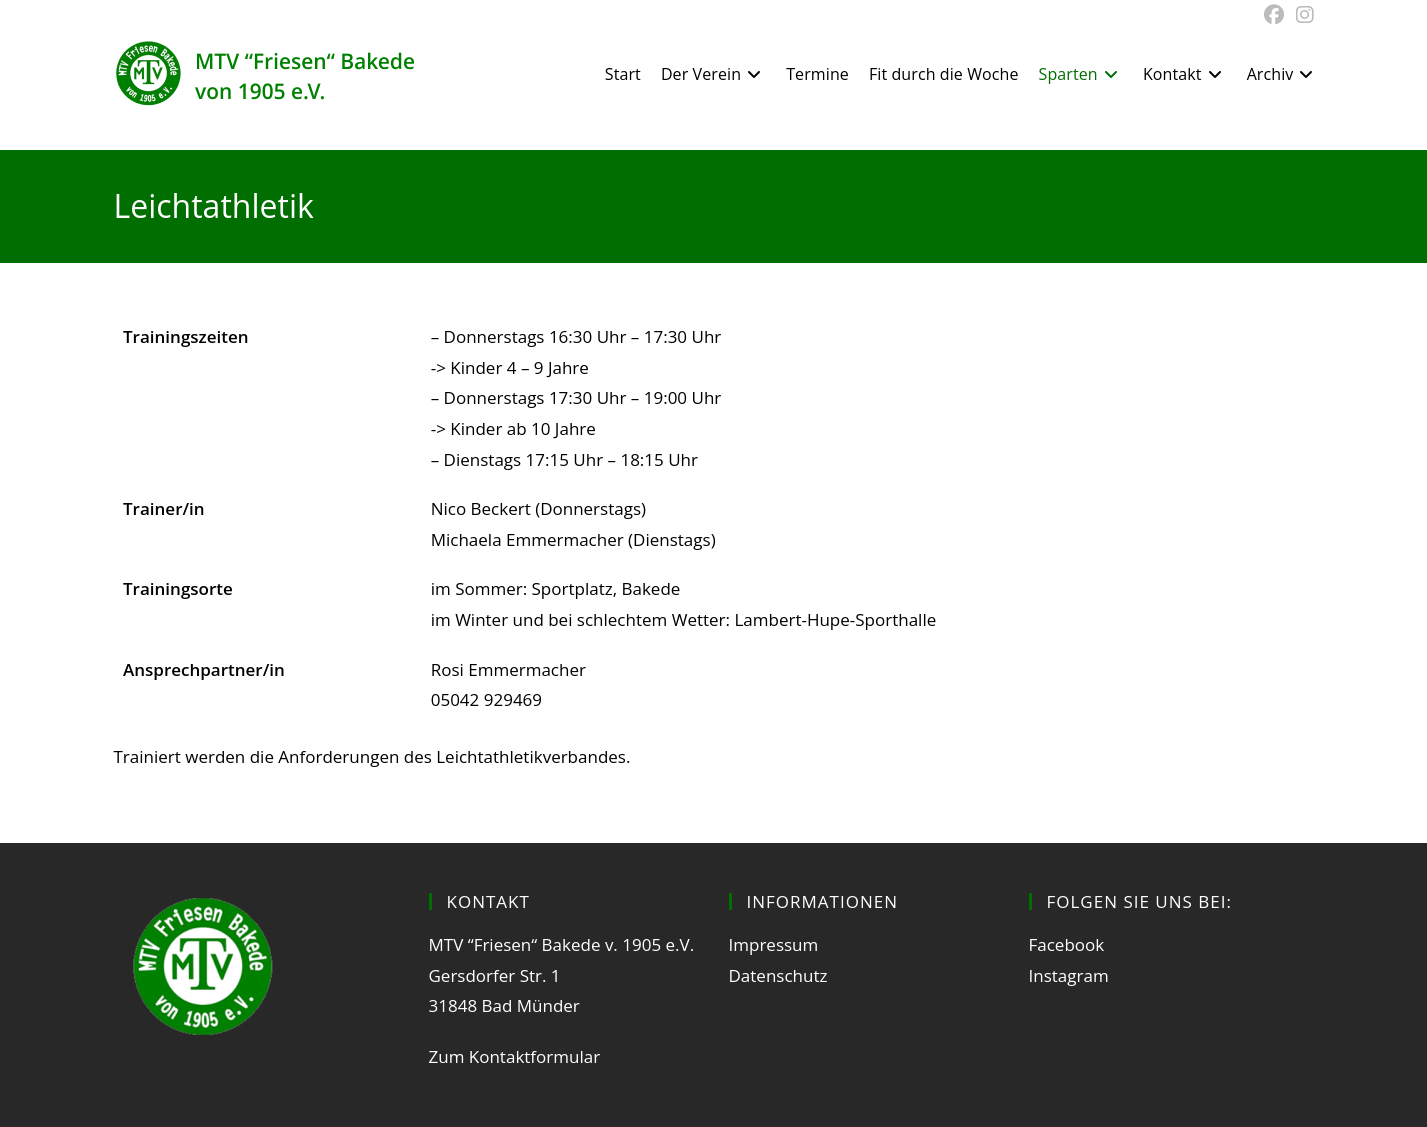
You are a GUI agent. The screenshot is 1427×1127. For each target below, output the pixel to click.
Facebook (1067, 944)
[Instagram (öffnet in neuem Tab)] (1302, 15)
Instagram (1069, 975)
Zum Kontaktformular (515, 1056)
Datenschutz (778, 975)
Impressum (774, 944)
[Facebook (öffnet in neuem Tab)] (1274, 15)
